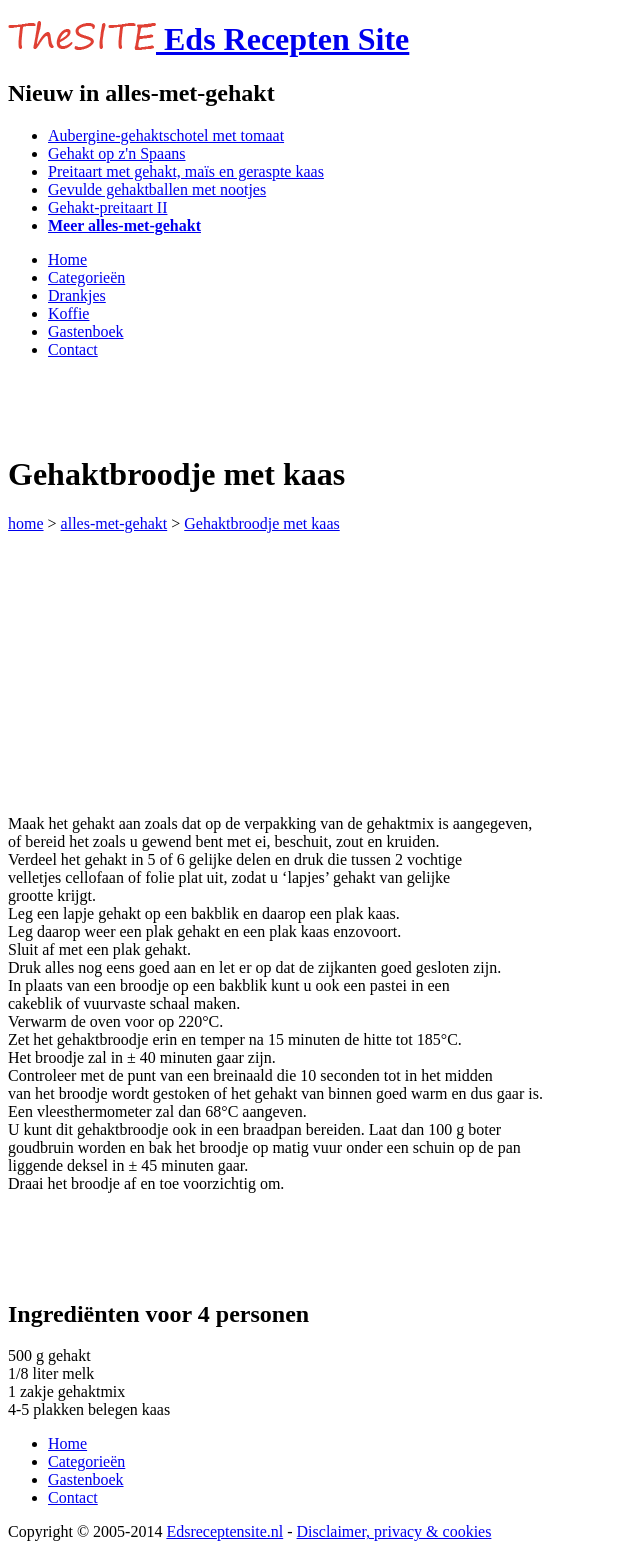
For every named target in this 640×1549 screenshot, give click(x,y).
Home (67, 259)
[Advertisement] (242, 405)
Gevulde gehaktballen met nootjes (157, 189)
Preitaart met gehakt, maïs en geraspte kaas (186, 171)
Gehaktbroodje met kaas (262, 523)
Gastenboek (86, 331)
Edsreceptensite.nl (224, 1531)
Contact (73, 349)
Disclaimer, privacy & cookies (394, 1531)
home (26, 523)
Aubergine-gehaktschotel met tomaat (166, 135)
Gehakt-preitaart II (107, 207)
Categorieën (86, 277)
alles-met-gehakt (114, 523)
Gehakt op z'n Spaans (117, 153)
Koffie (68, 313)
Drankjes (77, 295)
